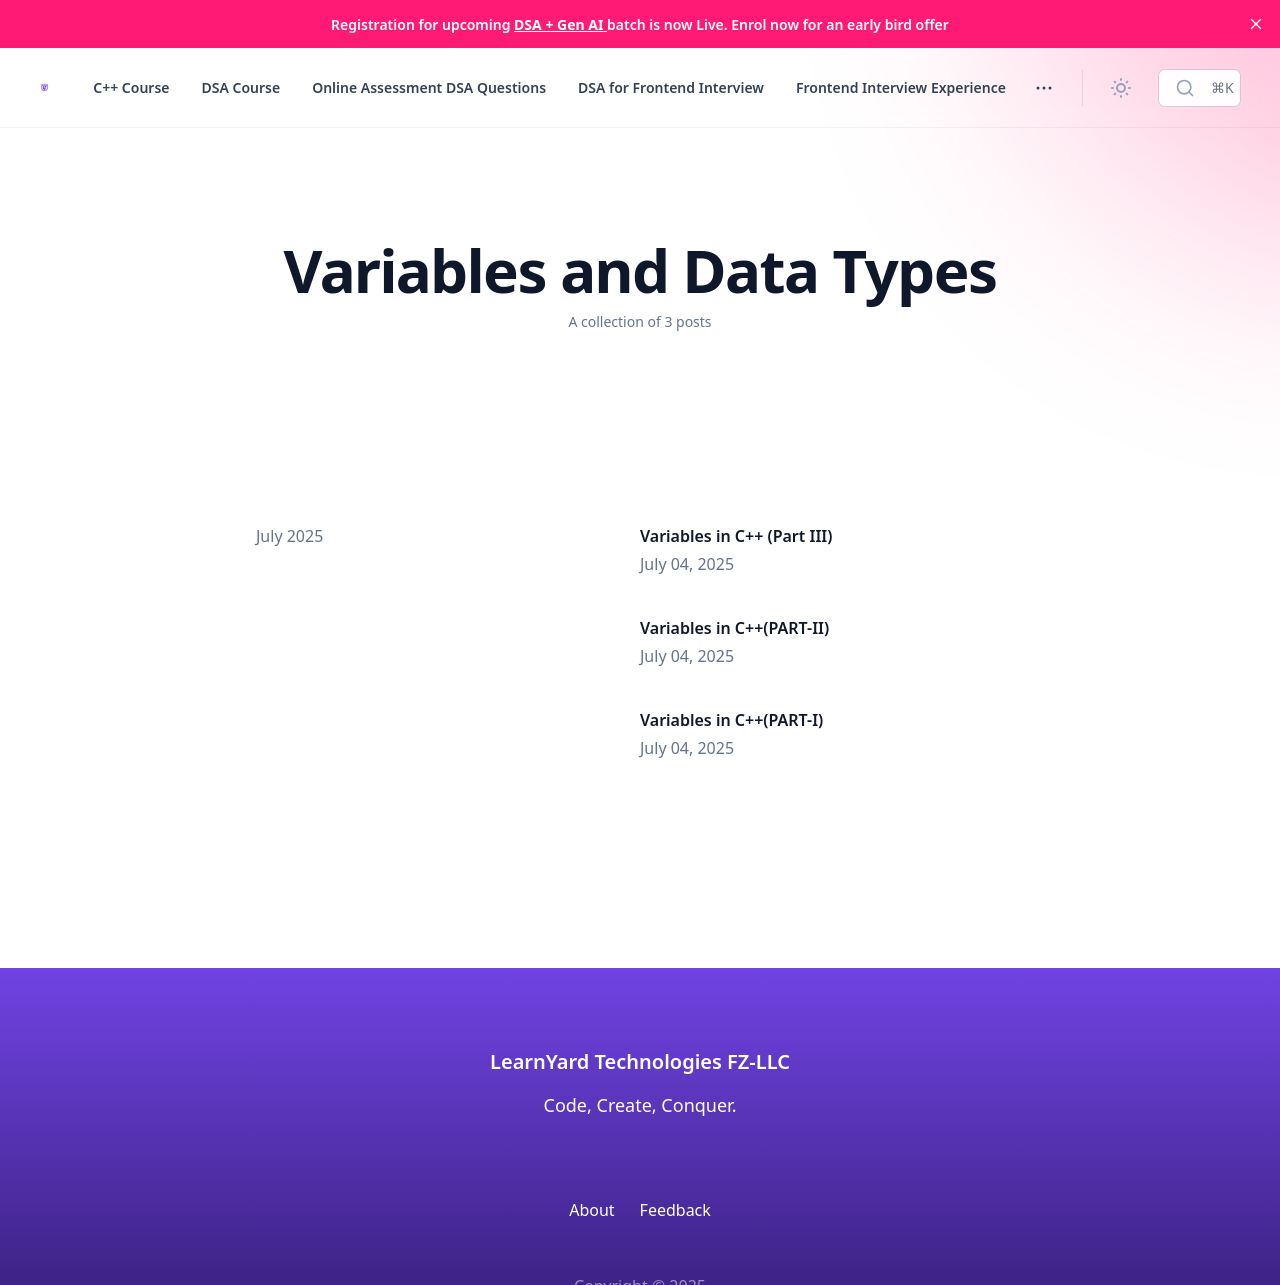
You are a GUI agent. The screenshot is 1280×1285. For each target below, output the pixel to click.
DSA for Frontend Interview (671, 87)
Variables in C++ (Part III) (736, 536)
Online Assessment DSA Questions (429, 87)
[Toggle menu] (1044, 88)
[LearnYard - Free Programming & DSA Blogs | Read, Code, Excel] (44, 87)
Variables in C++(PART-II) (734, 628)
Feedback (675, 1210)
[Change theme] (1121, 88)
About (591, 1210)
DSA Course (240, 87)
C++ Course (131, 87)
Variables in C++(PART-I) (731, 720)
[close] (1256, 24)
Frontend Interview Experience (901, 87)
